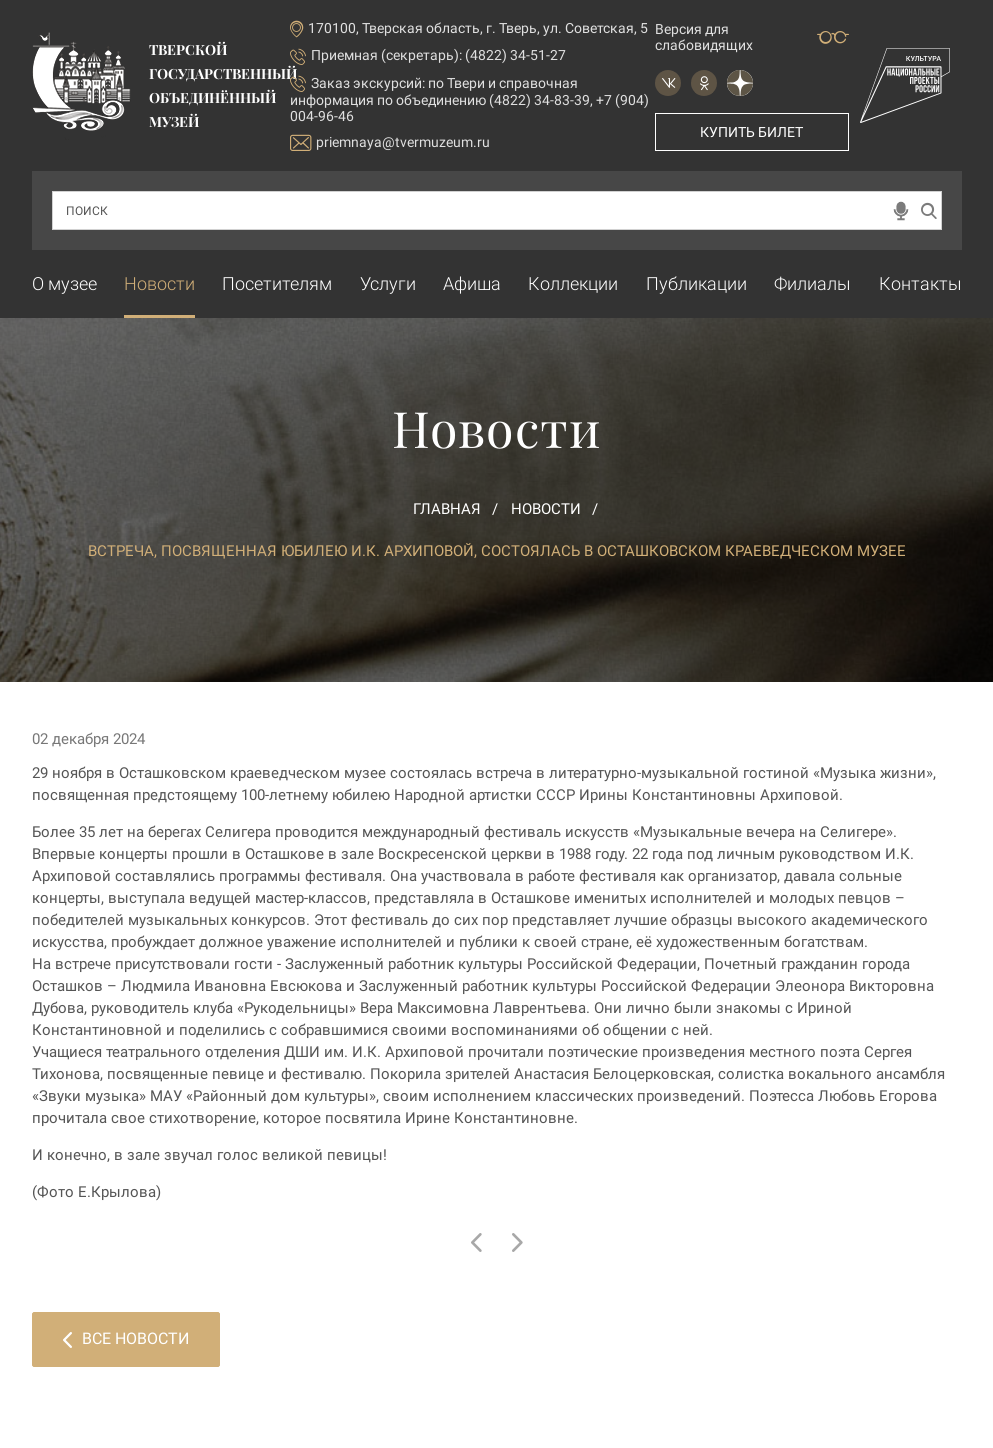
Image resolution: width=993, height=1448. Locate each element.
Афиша (472, 283)
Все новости (126, 1338)
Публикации (696, 283)
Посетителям (277, 283)
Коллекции (573, 283)
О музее (64, 283)
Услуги (388, 283)
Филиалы (812, 283)
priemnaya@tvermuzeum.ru (390, 142)
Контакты (920, 283)
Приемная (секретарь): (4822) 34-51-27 (438, 55)
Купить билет (751, 132)
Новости (159, 283)
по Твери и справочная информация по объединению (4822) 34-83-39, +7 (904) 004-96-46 (469, 99)
